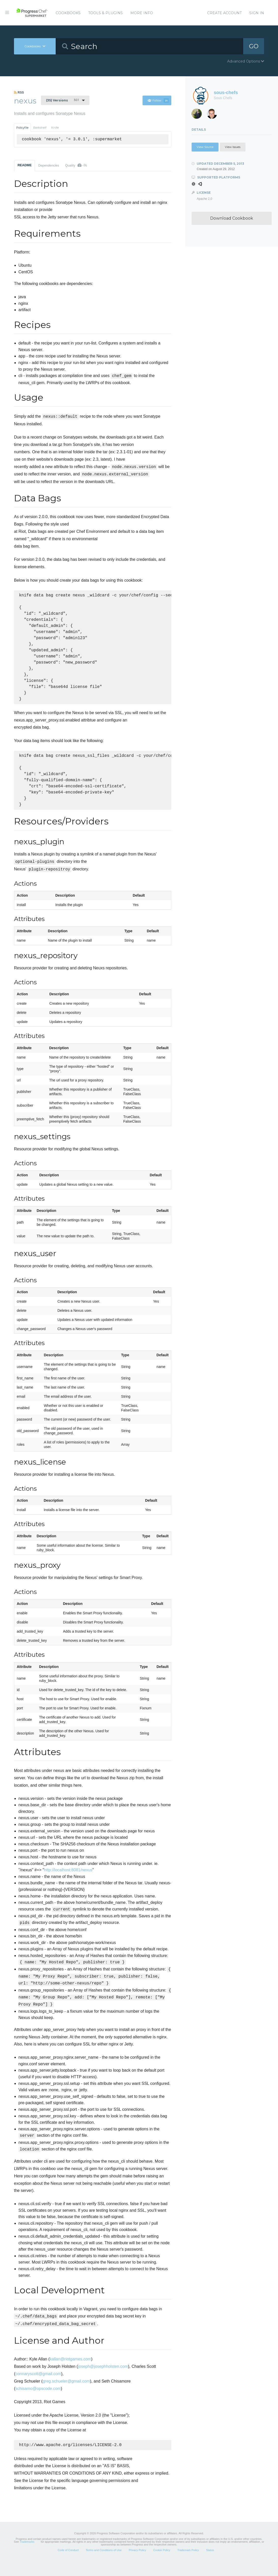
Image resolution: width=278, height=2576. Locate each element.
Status (210, 2564)
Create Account (224, 13)
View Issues (232, 147)
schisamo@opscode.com (38, 2402)
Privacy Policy (137, 2564)
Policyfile (22, 127)
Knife (55, 127)
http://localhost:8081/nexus (68, 1883)
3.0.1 (62, 100)
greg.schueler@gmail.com (66, 2395)
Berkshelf (40, 127)
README (25, 165)
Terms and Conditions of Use (103, 2564)
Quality (76, 165)
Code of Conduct (68, 2564)
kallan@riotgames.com (70, 2373)
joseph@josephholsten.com (103, 2380)
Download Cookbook (231, 218)
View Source (205, 147)
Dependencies (48, 165)
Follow (158, 100)
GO (253, 46)
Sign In (256, 13)
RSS (19, 92)
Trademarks (27, 2555)
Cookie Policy (161, 2564)
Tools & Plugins (105, 13)
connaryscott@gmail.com (38, 2387)
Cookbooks (68, 13)
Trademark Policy (188, 2564)
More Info (141, 13)
